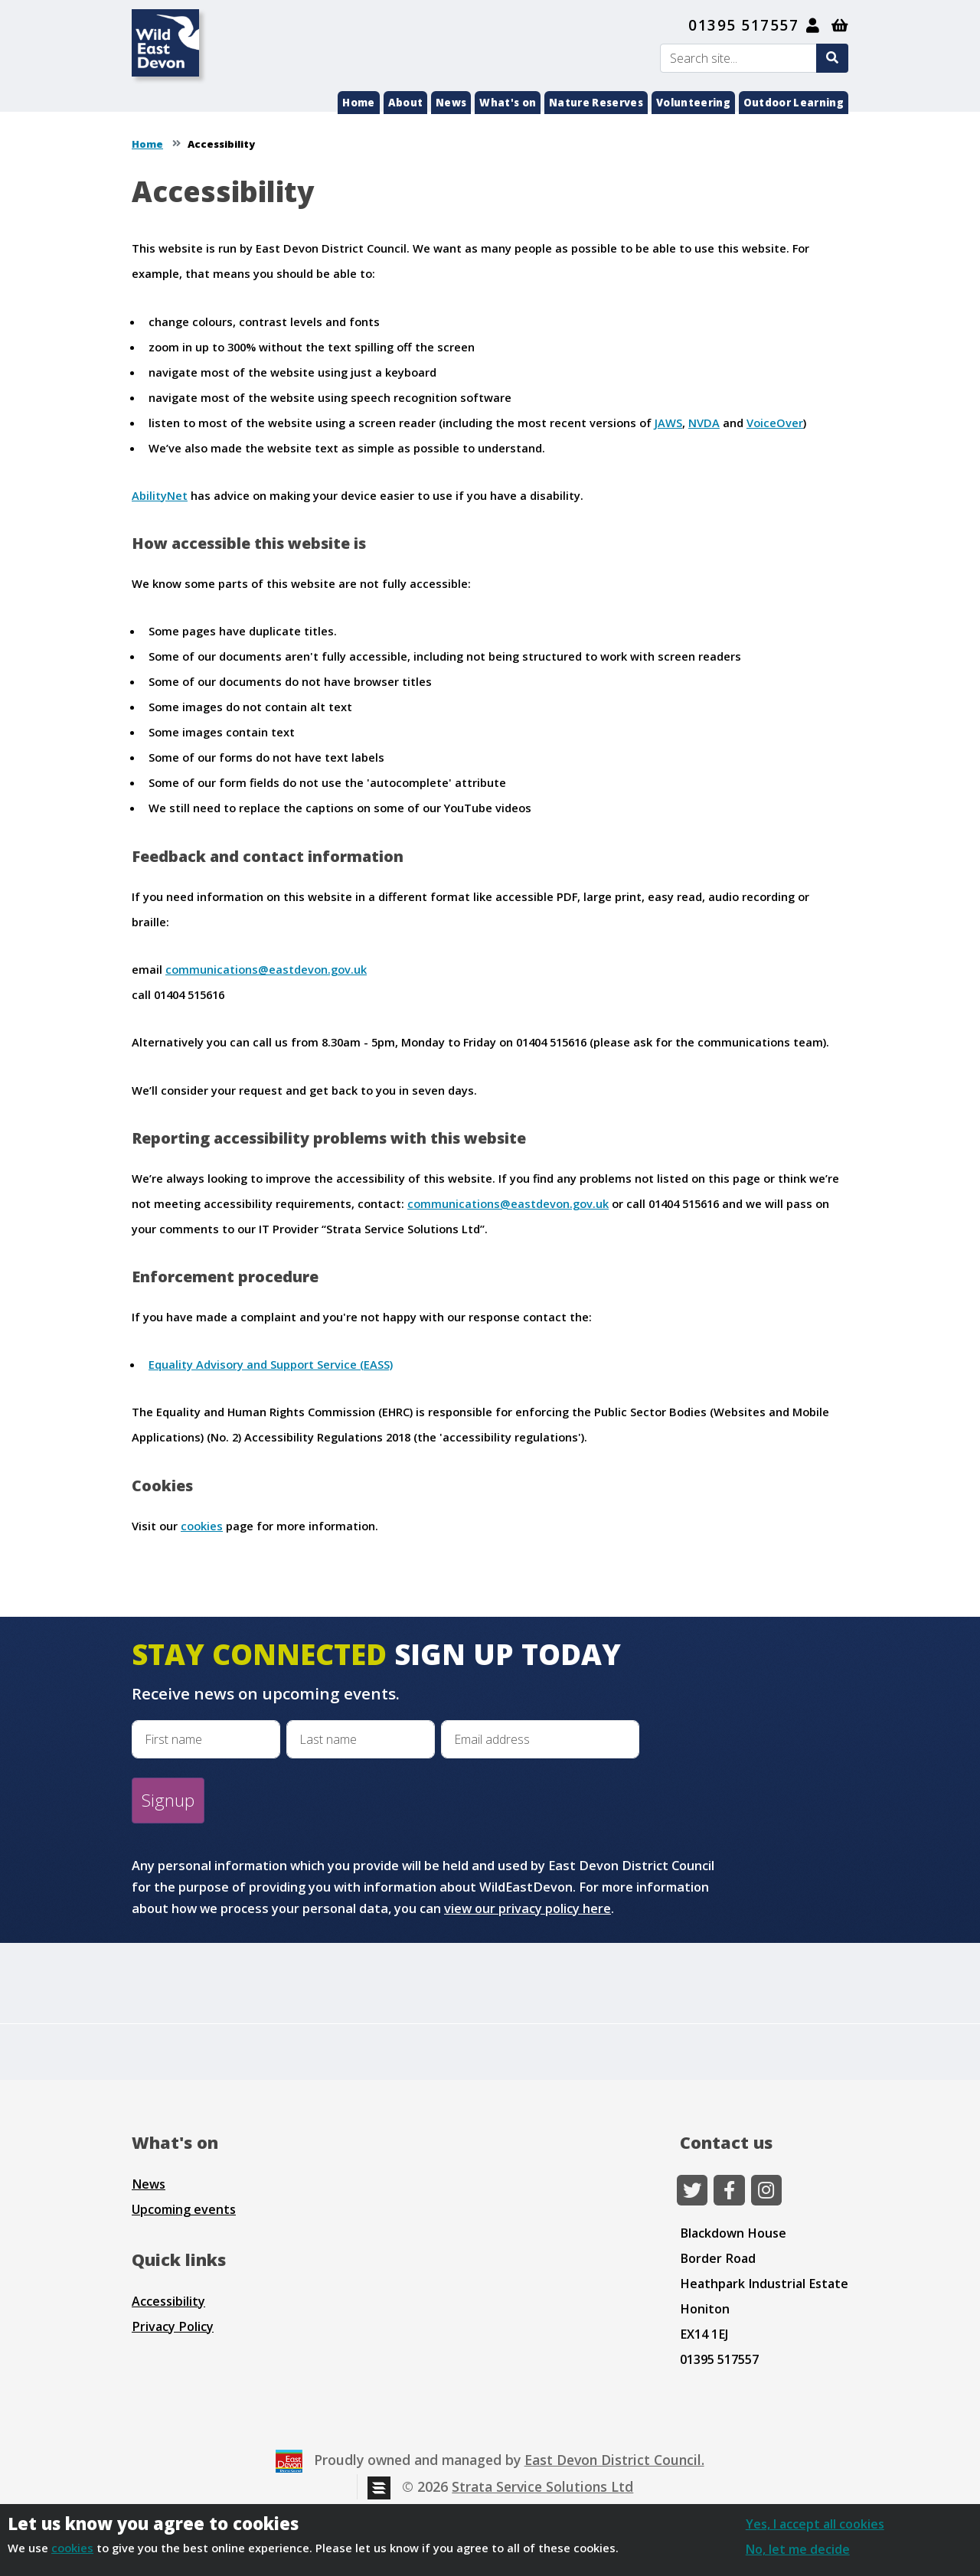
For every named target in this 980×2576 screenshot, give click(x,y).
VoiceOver (774, 422)
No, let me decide (798, 2549)
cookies (202, 1525)
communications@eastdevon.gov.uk (266, 969)
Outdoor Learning (793, 102)
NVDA (704, 422)
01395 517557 (743, 25)
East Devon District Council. (614, 2459)
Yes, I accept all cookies (815, 2524)
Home (358, 102)
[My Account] (813, 25)
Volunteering (693, 102)
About (405, 102)
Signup (168, 1800)
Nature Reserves (596, 102)
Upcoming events (184, 2209)
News (451, 102)
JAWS (668, 422)
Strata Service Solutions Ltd (542, 2486)
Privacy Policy (173, 2326)
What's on (507, 102)
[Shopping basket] (840, 25)
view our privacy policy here (527, 1908)
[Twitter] (692, 2190)
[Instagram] (766, 2190)
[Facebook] (729, 2190)
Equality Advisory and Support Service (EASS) (271, 1364)
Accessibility (168, 2301)
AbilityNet (160, 495)
